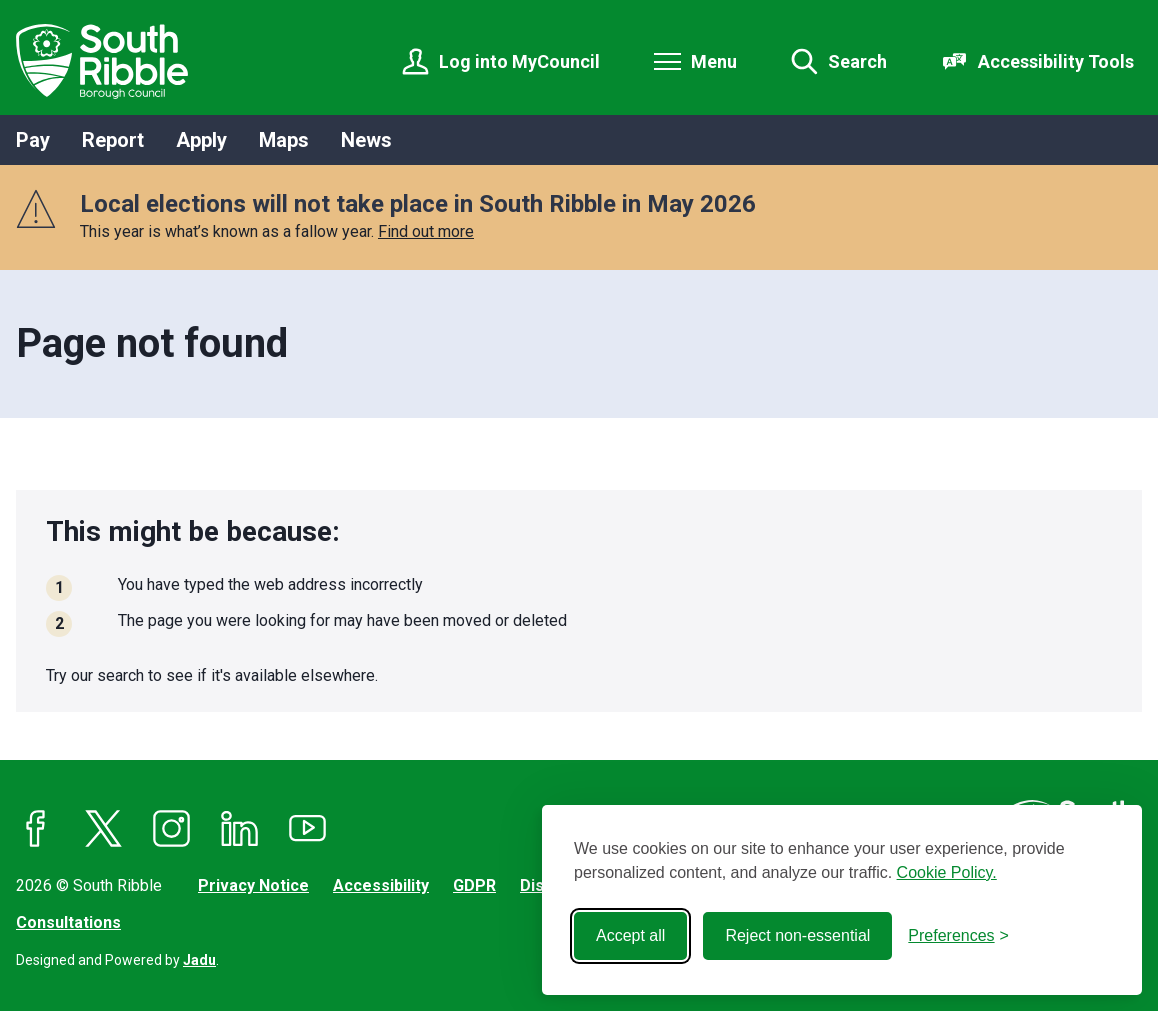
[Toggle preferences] (958, 936)
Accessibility (381, 885)
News (366, 140)
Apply (201, 140)
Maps (284, 140)
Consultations (68, 922)
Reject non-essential (797, 935)
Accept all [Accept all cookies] (630, 935)
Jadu (199, 960)
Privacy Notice (253, 885)
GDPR (474, 885)
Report (113, 140)
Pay (33, 140)
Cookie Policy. (947, 872)
